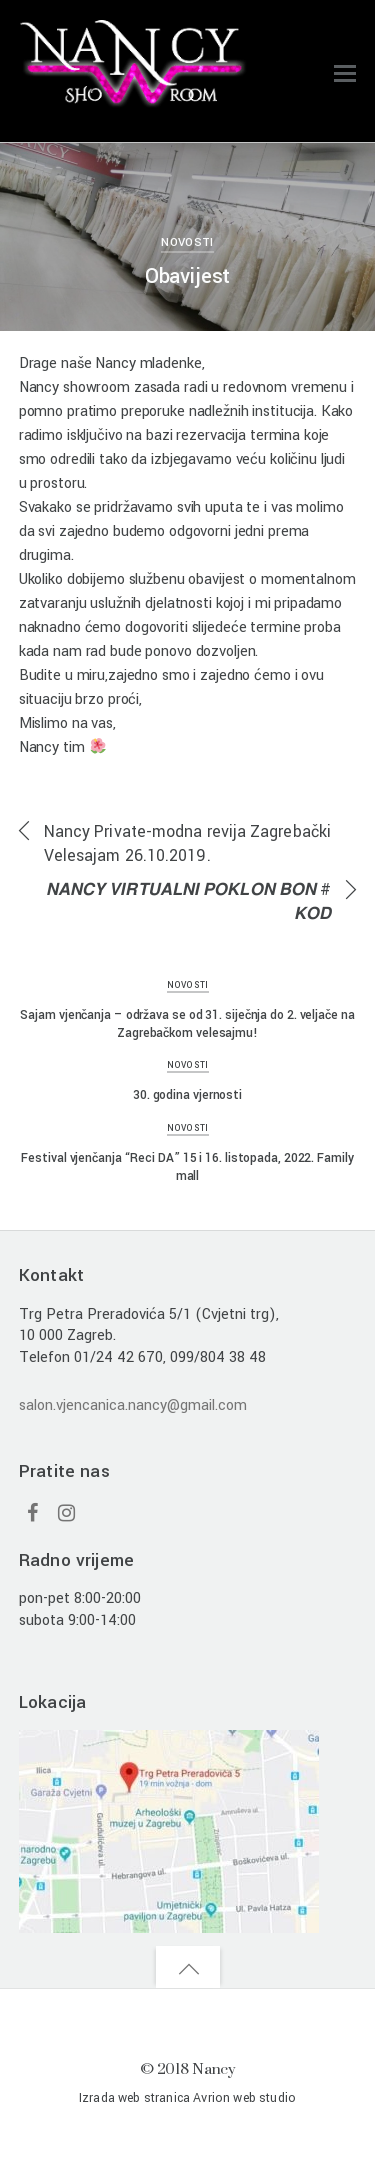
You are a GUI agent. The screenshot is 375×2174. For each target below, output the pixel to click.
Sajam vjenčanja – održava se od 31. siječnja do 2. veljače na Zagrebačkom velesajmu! (187, 1024)
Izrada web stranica (134, 2098)
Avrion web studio (244, 2098)
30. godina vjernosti (187, 1095)
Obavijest (188, 276)
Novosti (187, 242)
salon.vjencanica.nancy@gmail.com (133, 1405)
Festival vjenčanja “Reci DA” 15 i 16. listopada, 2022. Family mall (187, 1167)
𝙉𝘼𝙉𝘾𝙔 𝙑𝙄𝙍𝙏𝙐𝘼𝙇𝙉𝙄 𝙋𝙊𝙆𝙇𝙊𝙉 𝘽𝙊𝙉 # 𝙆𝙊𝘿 (188, 901)
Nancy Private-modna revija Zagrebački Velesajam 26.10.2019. (187, 843)
